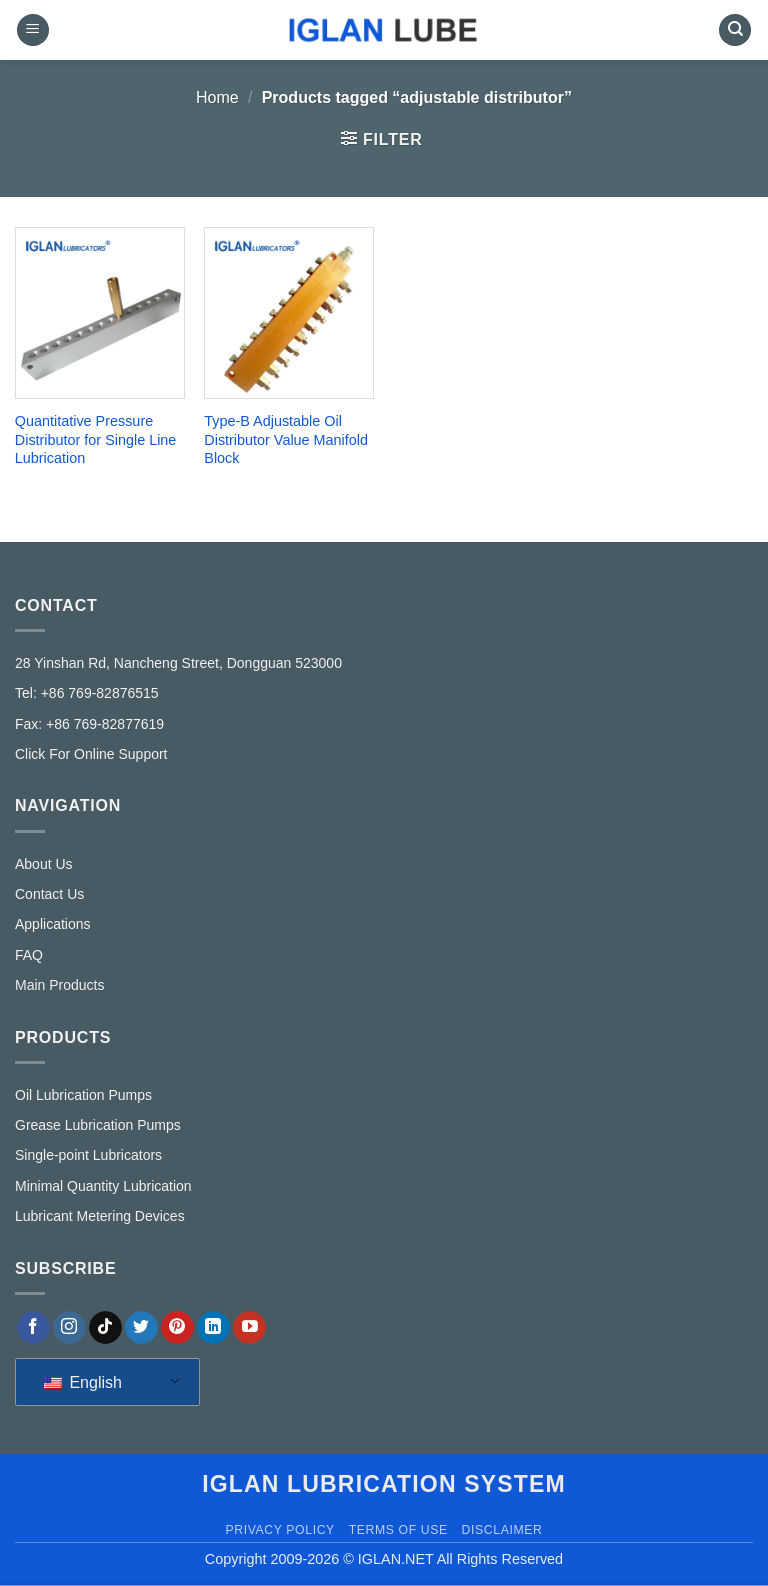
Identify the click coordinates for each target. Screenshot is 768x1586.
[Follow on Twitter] (141, 1328)
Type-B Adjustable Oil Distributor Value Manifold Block (286, 439)
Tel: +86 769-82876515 (87, 693)
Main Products (59, 985)
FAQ (29, 955)
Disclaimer (502, 1530)
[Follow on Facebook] (33, 1328)
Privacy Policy (279, 1530)
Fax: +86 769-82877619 (89, 724)
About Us (44, 864)
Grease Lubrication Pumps (98, 1125)
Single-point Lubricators (88, 1155)
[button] (33, 30)
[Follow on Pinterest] (177, 1328)
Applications (53, 924)
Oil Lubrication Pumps (83, 1095)
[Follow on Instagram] (69, 1328)
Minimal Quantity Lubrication (103, 1186)
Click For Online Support (91, 754)
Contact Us (49, 894)
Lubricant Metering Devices (100, 1216)
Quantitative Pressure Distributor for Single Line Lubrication (96, 439)
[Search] (735, 30)
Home (217, 97)
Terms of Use (398, 1530)
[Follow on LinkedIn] (213, 1328)
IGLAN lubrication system (384, 1484)
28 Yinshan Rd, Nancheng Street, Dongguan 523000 (178, 663)
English (83, 1382)
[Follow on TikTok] (105, 1328)
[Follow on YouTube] (249, 1328)
